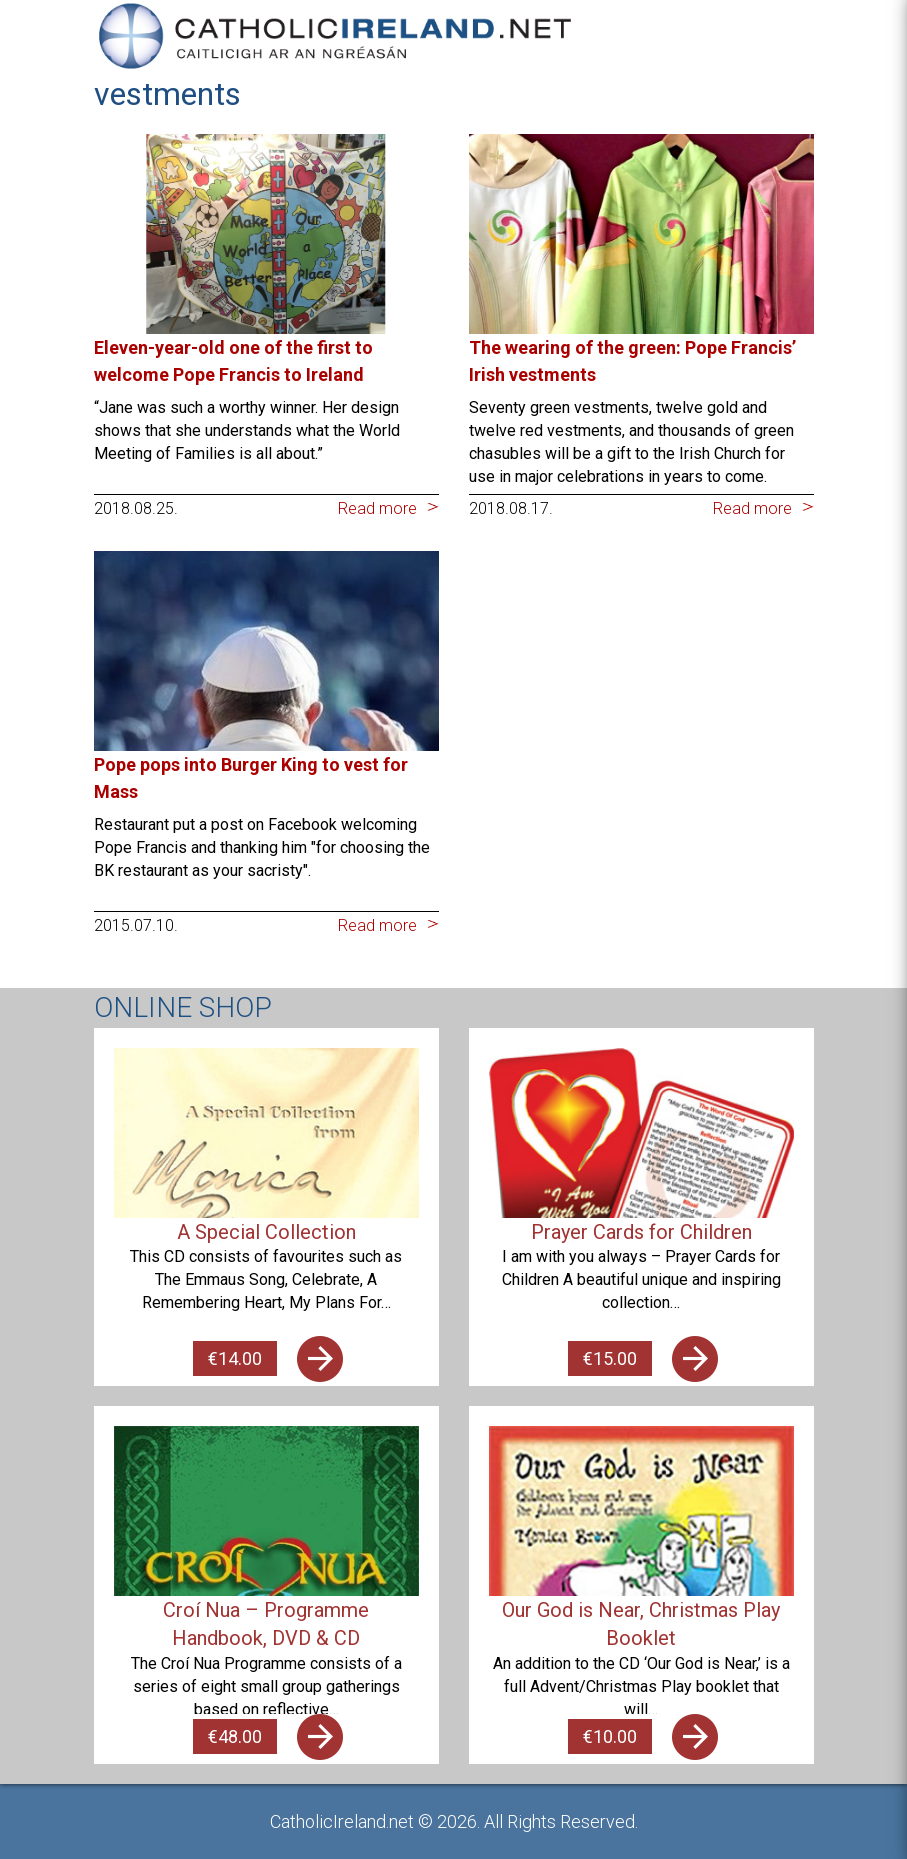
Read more (377, 508)
